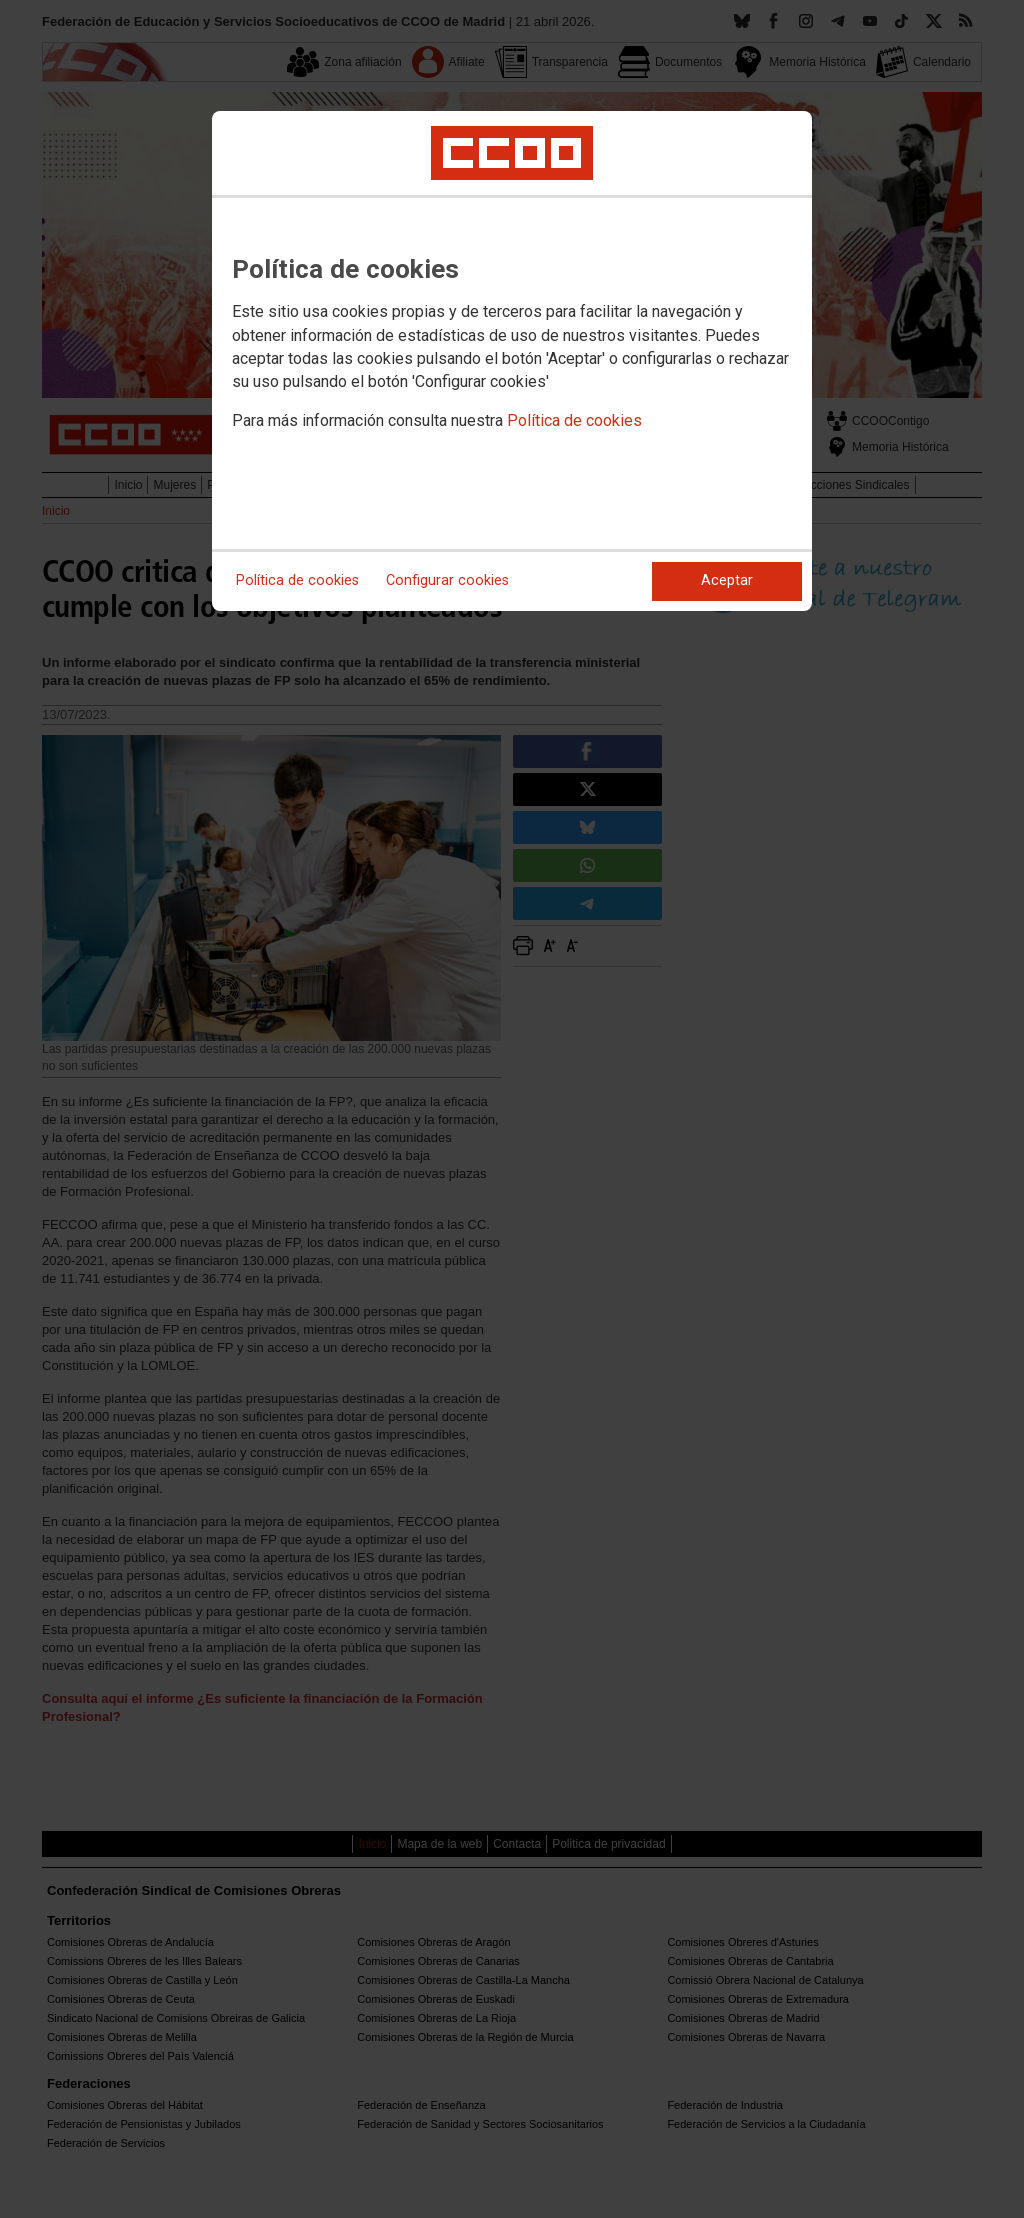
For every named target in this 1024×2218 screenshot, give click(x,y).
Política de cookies (574, 420)
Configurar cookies (447, 580)
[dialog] (512, 361)
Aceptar (727, 580)
